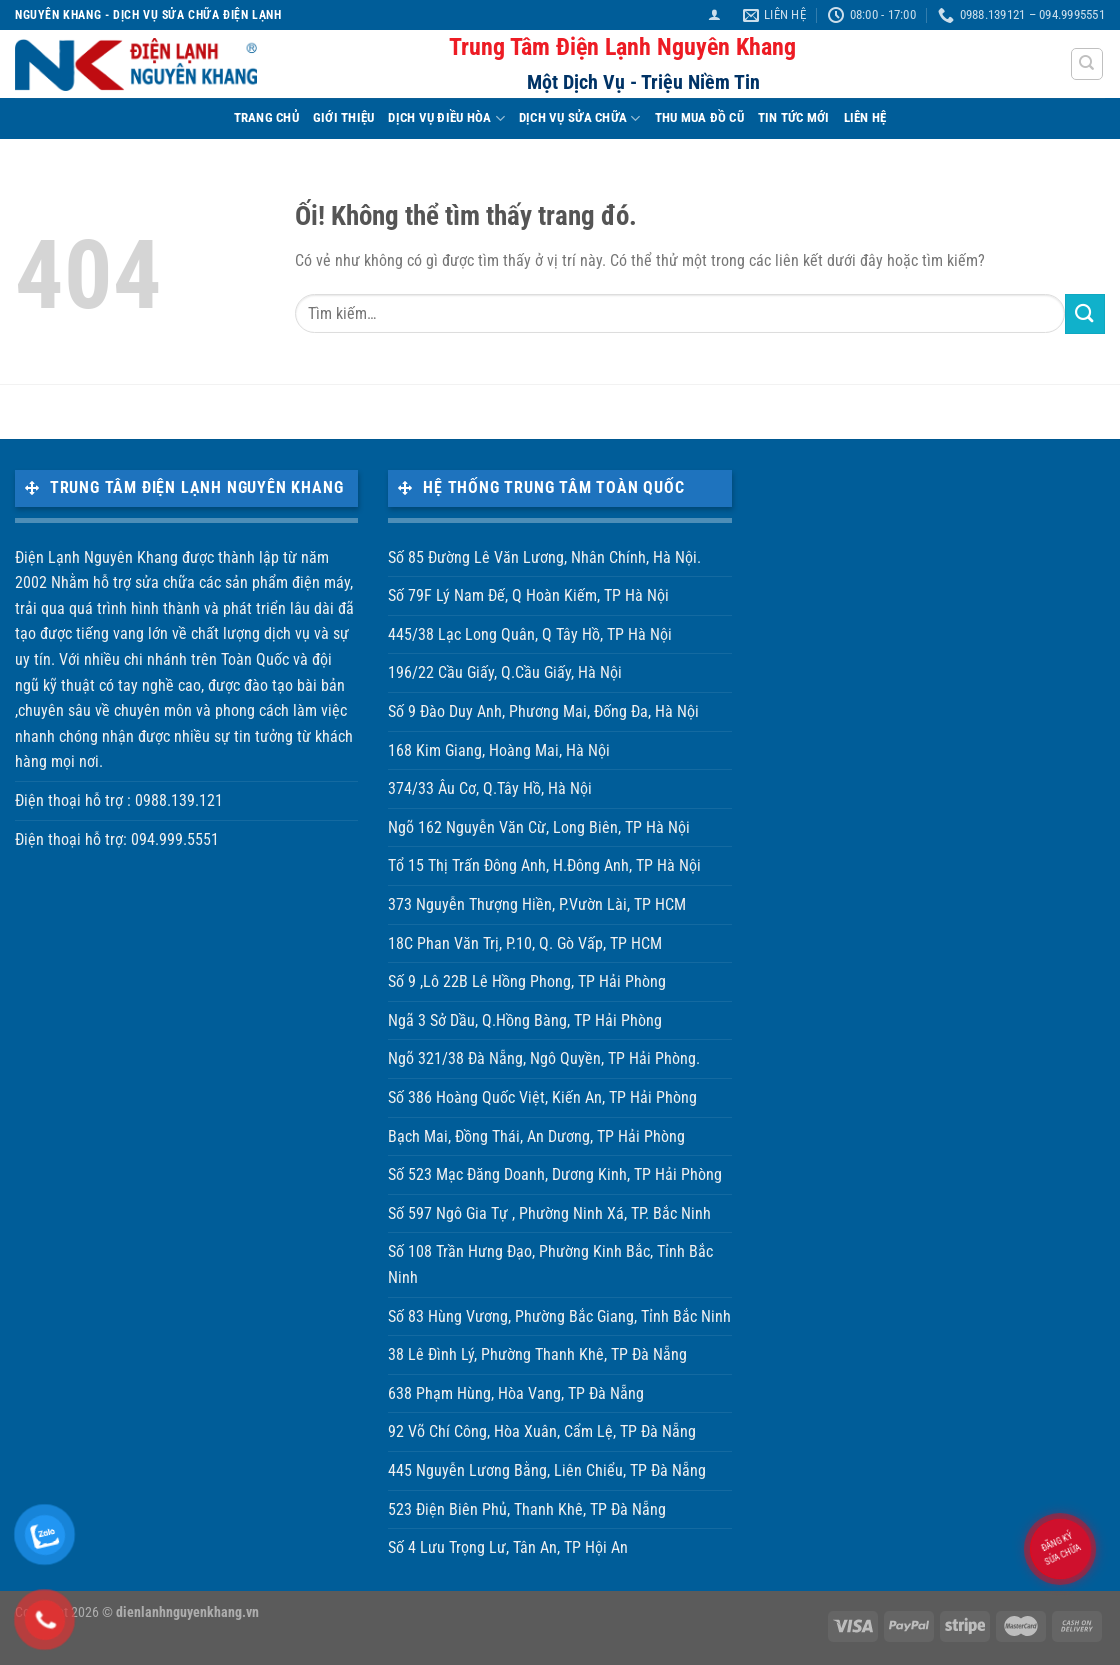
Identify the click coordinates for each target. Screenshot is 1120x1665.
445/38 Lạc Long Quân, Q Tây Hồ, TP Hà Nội (530, 634)
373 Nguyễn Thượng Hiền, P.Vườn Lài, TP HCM (537, 904)
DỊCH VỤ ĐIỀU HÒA (446, 118)
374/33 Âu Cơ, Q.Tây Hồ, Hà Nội (490, 788)
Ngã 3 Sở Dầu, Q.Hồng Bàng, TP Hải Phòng (525, 1020)
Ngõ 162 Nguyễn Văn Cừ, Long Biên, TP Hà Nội (539, 827)
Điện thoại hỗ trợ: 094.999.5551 (117, 839)
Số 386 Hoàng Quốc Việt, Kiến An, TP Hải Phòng (542, 1097)
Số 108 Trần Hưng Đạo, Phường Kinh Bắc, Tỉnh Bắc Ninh (550, 1264)
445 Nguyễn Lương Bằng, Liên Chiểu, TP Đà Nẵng (547, 1470)
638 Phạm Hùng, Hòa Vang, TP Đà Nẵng (516, 1393)
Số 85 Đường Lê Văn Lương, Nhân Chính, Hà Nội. (544, 557)
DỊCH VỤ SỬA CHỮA (580, 118)
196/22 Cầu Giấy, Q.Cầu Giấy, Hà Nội (505, 672)
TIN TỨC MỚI (794, 117)
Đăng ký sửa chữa (1060, 1548)
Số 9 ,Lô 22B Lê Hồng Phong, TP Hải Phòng (527, 981)
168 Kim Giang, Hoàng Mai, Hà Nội (499, 750)
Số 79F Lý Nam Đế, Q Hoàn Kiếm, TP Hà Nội (528, 595)
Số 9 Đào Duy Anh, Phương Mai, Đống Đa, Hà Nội (543, 711)
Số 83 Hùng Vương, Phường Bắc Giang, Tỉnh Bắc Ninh (559, 1316)
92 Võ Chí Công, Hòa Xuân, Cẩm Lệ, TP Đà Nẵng (542, 1431)
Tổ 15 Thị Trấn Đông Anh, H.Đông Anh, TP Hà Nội (544, 865)
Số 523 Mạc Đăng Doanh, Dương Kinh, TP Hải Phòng (555, 1174)
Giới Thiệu (344, 117)
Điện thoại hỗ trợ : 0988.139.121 (119, 800)
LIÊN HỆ (865, 117)
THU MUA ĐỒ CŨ (699, 117)
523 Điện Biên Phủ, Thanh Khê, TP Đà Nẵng (527, 1509)
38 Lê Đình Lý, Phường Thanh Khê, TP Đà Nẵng (537, 1354)
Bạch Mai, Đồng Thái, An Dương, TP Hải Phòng (536, 1136)
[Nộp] (1085, 313)
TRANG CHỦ (266, 117)
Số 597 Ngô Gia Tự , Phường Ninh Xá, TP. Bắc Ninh (549, 1213)
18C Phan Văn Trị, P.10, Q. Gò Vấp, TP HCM (525, 943)
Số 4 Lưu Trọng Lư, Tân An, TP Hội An (508, 1547)
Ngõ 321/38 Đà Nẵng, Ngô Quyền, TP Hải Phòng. (544, 1058)
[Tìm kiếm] (1087, 64)
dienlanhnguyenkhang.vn (187, 1612)
